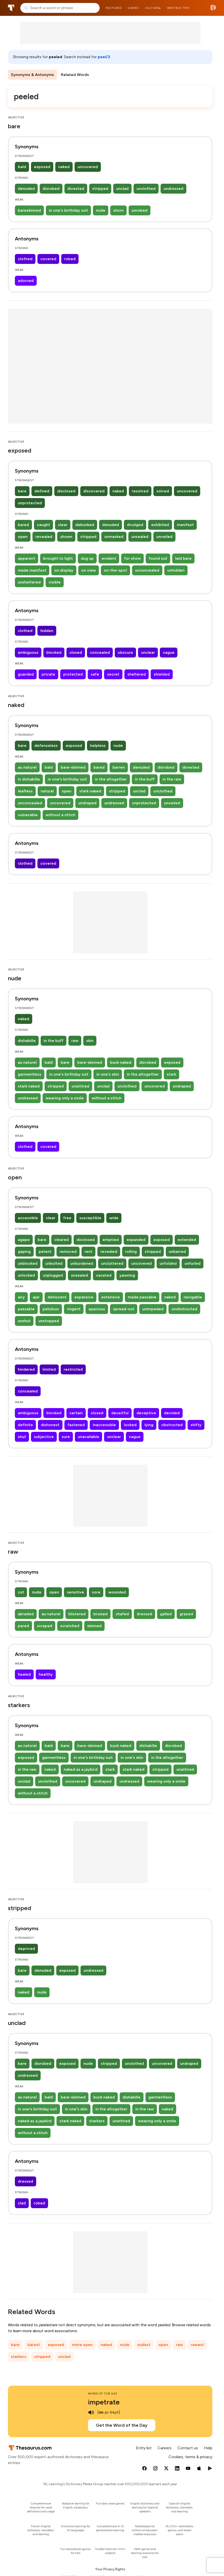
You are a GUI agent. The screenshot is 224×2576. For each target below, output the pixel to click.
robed (70, 258)
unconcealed (147, 570)
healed (24, 1674)
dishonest (50, 1424)
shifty (196, 1424)
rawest (197, 2344)
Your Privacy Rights (110, 2569)
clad (22, 2203)
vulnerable (28, 814)
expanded (136, 1239)
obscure (125, 652)
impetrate (104, 2402)
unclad (122, 188)
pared (23, 1625)
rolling (131, 1251)
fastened (76, 1424)
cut (21, 1592)
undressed (173, 188)
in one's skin (107, 1074)
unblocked (27, 1263)
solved (162, 491)
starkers (97, 2121)
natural (47, 791)
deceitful (120, 1413)
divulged (135, 524)
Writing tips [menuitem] (178, 8)
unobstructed (184, 1309)
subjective (44, 1436)
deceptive (146, 1413)
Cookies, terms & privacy (190, 2456)
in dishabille (29, 779)
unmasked (113, 536)
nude (100, 210)
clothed (25, 258)
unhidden (176, 570)
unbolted (53, 1263)
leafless (25, 791)
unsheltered (29, 582)
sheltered (136, 674)
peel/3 (104, 56)
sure (66, 1436)
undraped (87, 803)
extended (187, 1239)
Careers (164, 2448)
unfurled (192, 1263)
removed (68, 1251)
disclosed (66, 491)
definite (25, 1424)
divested (75, 188)
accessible (28, 1217)
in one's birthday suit (68, 210)
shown (66, 536)
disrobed (51, 188)
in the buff (145, 779)
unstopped (48, 1320)
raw (74, 1040)
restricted (73, 1369)
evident (109, 558)
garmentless (29, 1074)
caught (43, 524)
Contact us (187, 2448)
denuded (26, 188)
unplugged (53, 1275)
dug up (87, 558)
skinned (94, 1625)
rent (88, 1251)
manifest (185, 524)
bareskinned (29, 210)
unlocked (26, 1275)
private (48, 674)
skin (89, 1040)
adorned (26, 280)
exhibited (160, 524)
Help (208, 2448)
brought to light (58, 558)
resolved (140, 491)
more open (82, 2344)
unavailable (88, 1436)
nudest (143, 2344)
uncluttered (112, 1263)
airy (21, 1297)
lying (148, 1424)
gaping (24, 1251)
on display (63, 570)
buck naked (120, 1062)
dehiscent (57, 1297)
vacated (104, 1275)
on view (88, 570)
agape (24, 1239)
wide (113, 1217)
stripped (100, 188)
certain (76, 1413)
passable (26, 1309)
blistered (76, 1614)
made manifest (32, 570)
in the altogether (111, 779)
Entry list (144, 2448)
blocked (53, 652)
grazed (186, 1614)
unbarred (177, 1251)
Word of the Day (102, 2393)
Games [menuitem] (133, 8)
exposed (42, 166)
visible (55, 582)
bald (22, 166)
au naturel (27, 767)
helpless (98, 745)
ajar (36, 1297)
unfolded (168, 1263)
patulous (51, 1309)
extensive (110, 1297)
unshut (24, 1320)
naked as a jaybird (80, 1769)
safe (95, 674)
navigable (193, 1297)
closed (75, 652)
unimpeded (153, 1309)
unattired (80, 1086)
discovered (94, 491)
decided (172, 1413)
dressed (144, 1614)
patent (45, 1251)
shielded (162, 674)
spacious (96, 1309)
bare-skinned (73, 767)
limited (49, 1369)
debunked (84, 524)
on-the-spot (115, 570)
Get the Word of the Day (121, 2425)
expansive (83, 1297)
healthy (46, 1674)
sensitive (75, 1592)
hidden (46, 630)
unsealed (139, 536)
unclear (148, 652)
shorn (118, 210)
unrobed (139, 210)
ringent (74, 1309)
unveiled (164, 536)
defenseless (46, 745)
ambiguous (28, 652)
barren (118, 767)
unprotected (30, 503)
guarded (26, 674)
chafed (122, 1614)
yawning (127, 1275)
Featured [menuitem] (114, 8)
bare (22, 491)
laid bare (183, 558)
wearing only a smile (65, 1098)
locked (130, 1424)
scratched (69, 1625)
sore (96, 1592)
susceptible (90, 1217)
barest (34, 2344)
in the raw (172, 779)
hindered (26, 1369)
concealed (100, 652)
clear (62, 524)
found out (158, 558)
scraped (44, 1625)
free (67, 1217)
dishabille (27, 1040)
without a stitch (60, 814)
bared (23, 524)
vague (168, 652)
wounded (117, 1592)
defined (41, 491)
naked (64, 166)
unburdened (81, 1263)
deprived (26, 1948)
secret (113, 674)
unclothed (146, 188)
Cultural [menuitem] (153, 8)
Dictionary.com (213, 8)
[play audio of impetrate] (91, 2412)
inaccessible (104, 1424)
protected (73, 674)
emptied (111, 1239)
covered (48, 258)
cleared (61, 1239)
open (23, 536)
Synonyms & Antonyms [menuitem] (32, 74)
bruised (100, 1614)
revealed (43, 536)
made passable (142, 1297)
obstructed (172, 1424)
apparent (26, 558)
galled (166, 1614)
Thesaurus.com (11, 7)
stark (171, 1074)
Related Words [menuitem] (75, 74)
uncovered (88, 166)
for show (132, 558)
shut (22, 1436)
